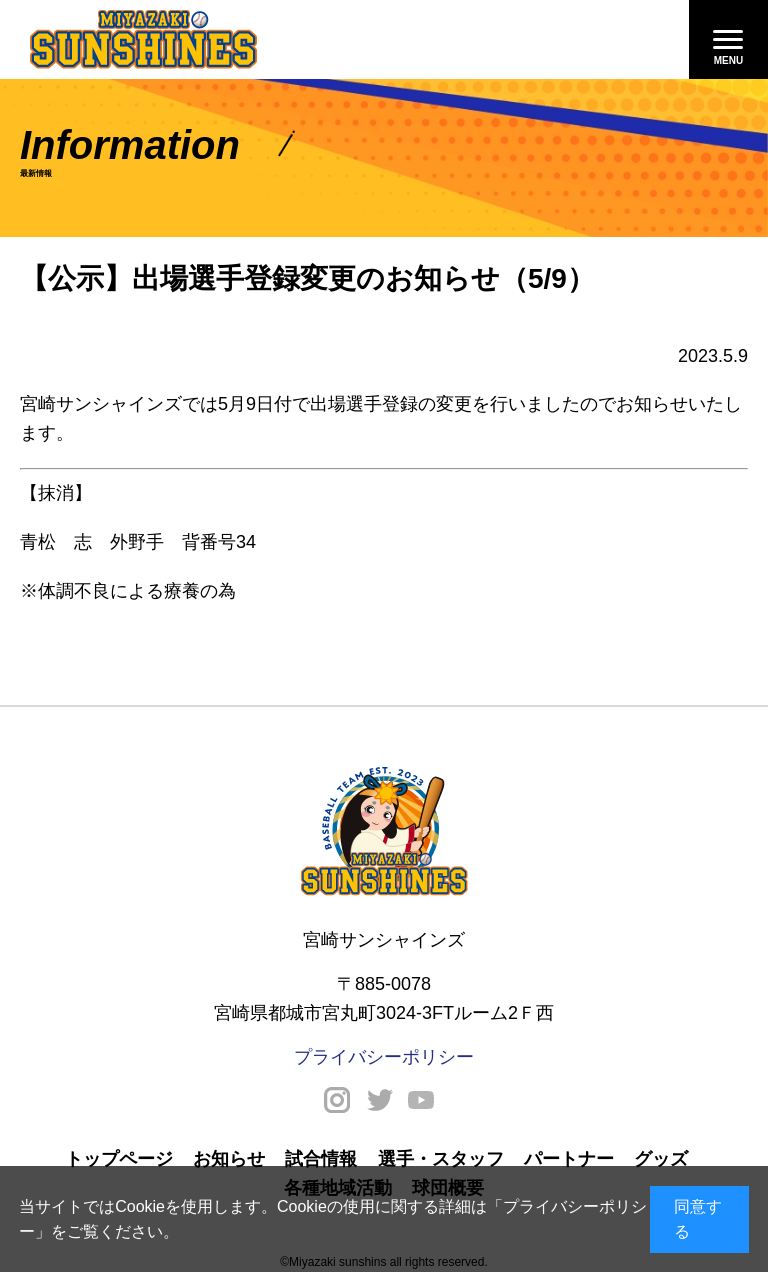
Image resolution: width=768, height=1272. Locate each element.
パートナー (569, 1159)
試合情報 (321, 1159)
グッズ (661, 1159)
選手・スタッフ (441, 1159)
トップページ (119, 1159)
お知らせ (229, 1159)
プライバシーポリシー (384, 1057)
